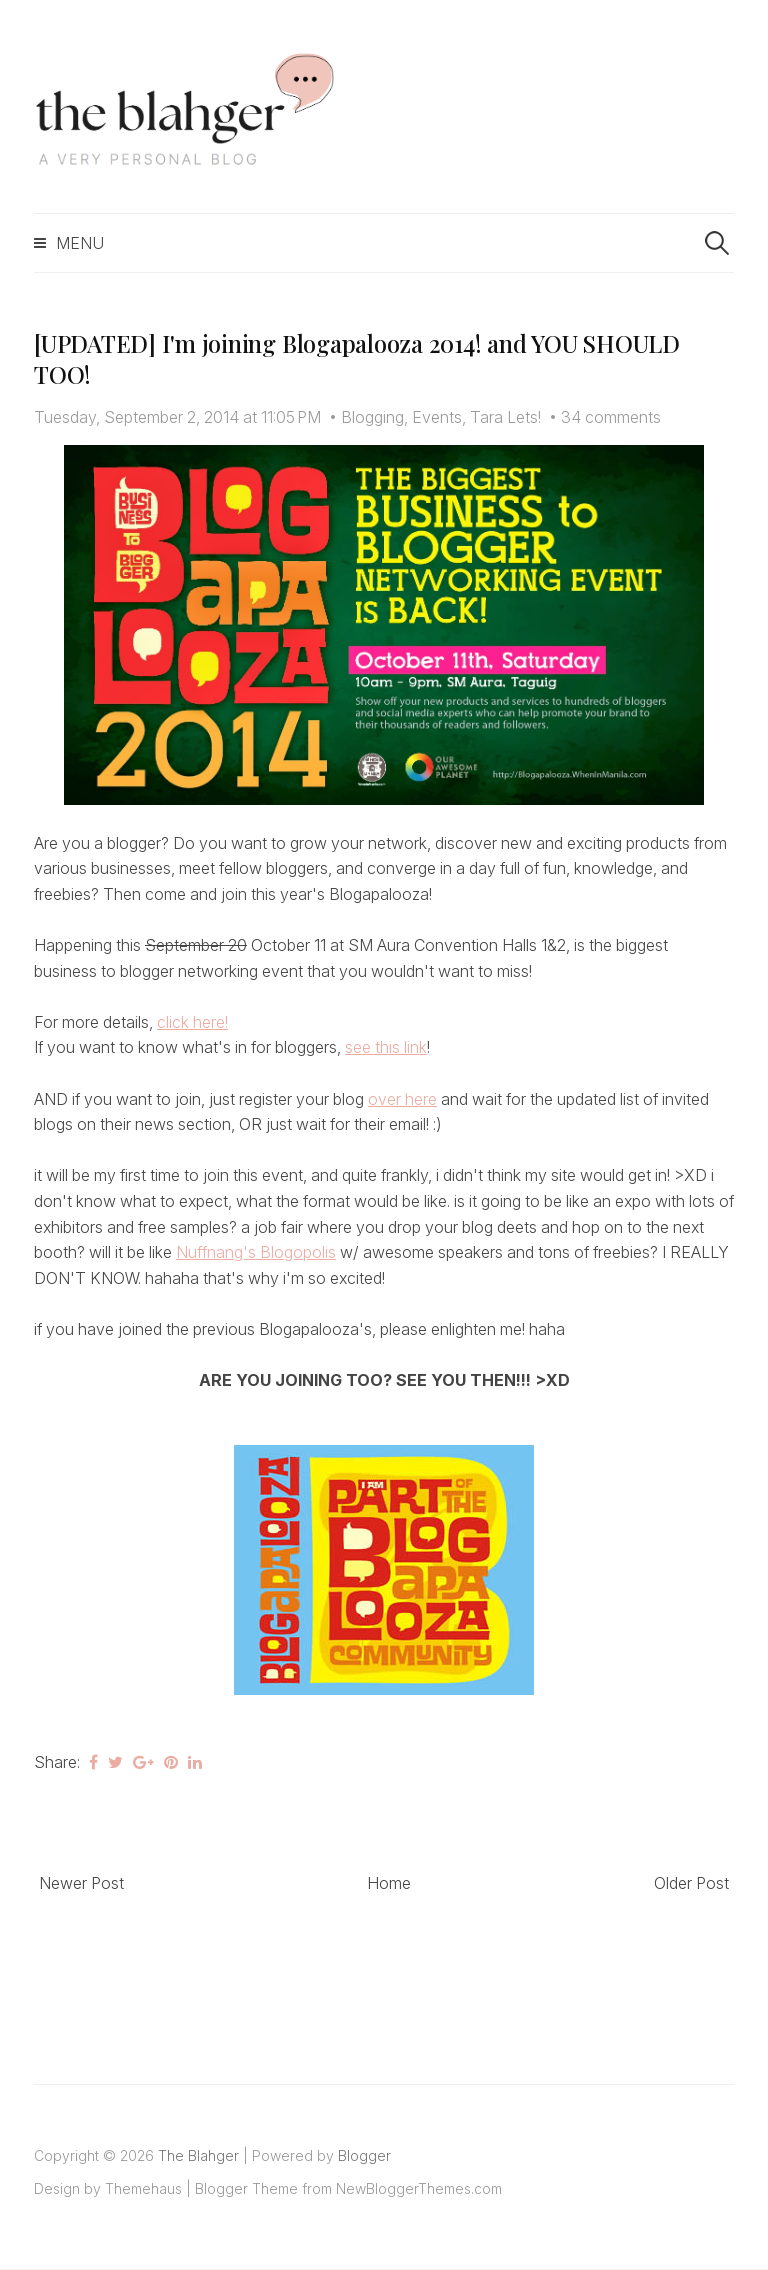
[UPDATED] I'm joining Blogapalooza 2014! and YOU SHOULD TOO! (357, 358)
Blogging (372, 417)
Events (437, 417)
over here (402, 1099)
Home (389, 1883)
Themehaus (143, 2188)
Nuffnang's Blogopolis (256, 1252)
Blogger (364, 2155)
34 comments (611, 417)
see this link (386, 1047)
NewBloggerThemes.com (419, 2188)
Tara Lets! (505, 417)
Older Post (691, 1883)
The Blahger (198, 2155)
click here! (192, 1022)
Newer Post (81, 1883)
